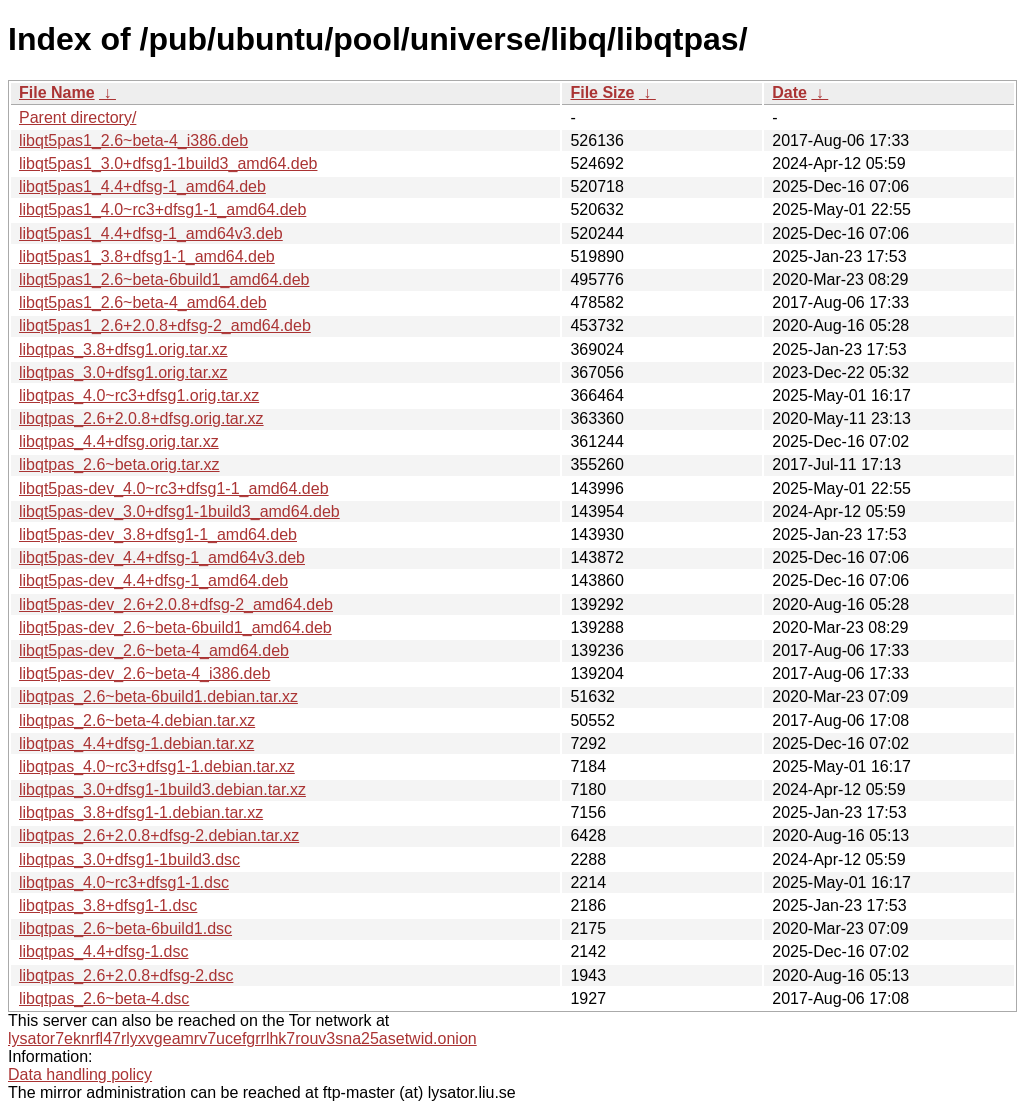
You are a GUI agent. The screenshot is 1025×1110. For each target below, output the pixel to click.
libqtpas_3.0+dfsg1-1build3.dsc (129, 859)
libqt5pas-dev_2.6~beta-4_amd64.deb (154, 650)
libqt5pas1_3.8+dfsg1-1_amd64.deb (147, 256)
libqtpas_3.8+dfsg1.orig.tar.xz (123, 349)
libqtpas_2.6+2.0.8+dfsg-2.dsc (126, 975)
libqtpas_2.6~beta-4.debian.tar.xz (137, 720)
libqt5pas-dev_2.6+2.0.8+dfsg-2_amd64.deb (176, 604)
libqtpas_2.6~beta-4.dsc (104, 998)
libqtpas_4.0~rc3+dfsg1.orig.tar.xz (139, 395)
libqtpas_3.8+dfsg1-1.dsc (108, 905)
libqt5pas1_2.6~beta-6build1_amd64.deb (164, 279)
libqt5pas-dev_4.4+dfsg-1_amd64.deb (153, 580)
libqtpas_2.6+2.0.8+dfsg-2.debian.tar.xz (159, 835)
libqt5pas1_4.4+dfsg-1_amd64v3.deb (151, 233)
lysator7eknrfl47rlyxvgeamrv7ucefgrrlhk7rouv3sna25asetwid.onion (242, 1038)
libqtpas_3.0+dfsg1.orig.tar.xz (123, 372)
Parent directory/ (77, 117)
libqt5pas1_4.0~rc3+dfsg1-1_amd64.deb (162, 209)
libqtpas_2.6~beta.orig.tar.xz (119, 464)
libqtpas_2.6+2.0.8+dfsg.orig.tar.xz (141, 418)
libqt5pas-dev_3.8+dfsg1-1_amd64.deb (158, 534)
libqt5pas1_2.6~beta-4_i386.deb (133, 140)
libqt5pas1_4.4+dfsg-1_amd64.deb (142, 186)
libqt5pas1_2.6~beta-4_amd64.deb (143, 302)
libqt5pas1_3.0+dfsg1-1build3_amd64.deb (168, 163)
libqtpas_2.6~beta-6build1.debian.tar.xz (158, 696)
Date (789, 92)
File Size (602, 92)
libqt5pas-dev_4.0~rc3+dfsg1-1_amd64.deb (174, 488)
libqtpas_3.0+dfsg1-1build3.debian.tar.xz (162, 789)
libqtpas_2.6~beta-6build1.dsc (125, 928)
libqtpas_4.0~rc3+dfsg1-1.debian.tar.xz (157, 766)
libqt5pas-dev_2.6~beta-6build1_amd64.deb (175, 627)
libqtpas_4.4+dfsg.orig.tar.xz (119, 441)
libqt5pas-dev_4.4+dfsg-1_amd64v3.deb (162, 557)
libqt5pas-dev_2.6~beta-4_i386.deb (144, 673)
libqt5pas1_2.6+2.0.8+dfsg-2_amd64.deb (165, 325)
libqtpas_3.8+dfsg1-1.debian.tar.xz (141, 812)
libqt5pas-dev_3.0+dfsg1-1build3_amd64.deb (179, 511)
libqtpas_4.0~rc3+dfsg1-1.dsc (124, 882)
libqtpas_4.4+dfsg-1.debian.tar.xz (136, 743)
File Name (57, 92)
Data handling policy (80, 1074)
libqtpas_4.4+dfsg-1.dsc (103, 951)
